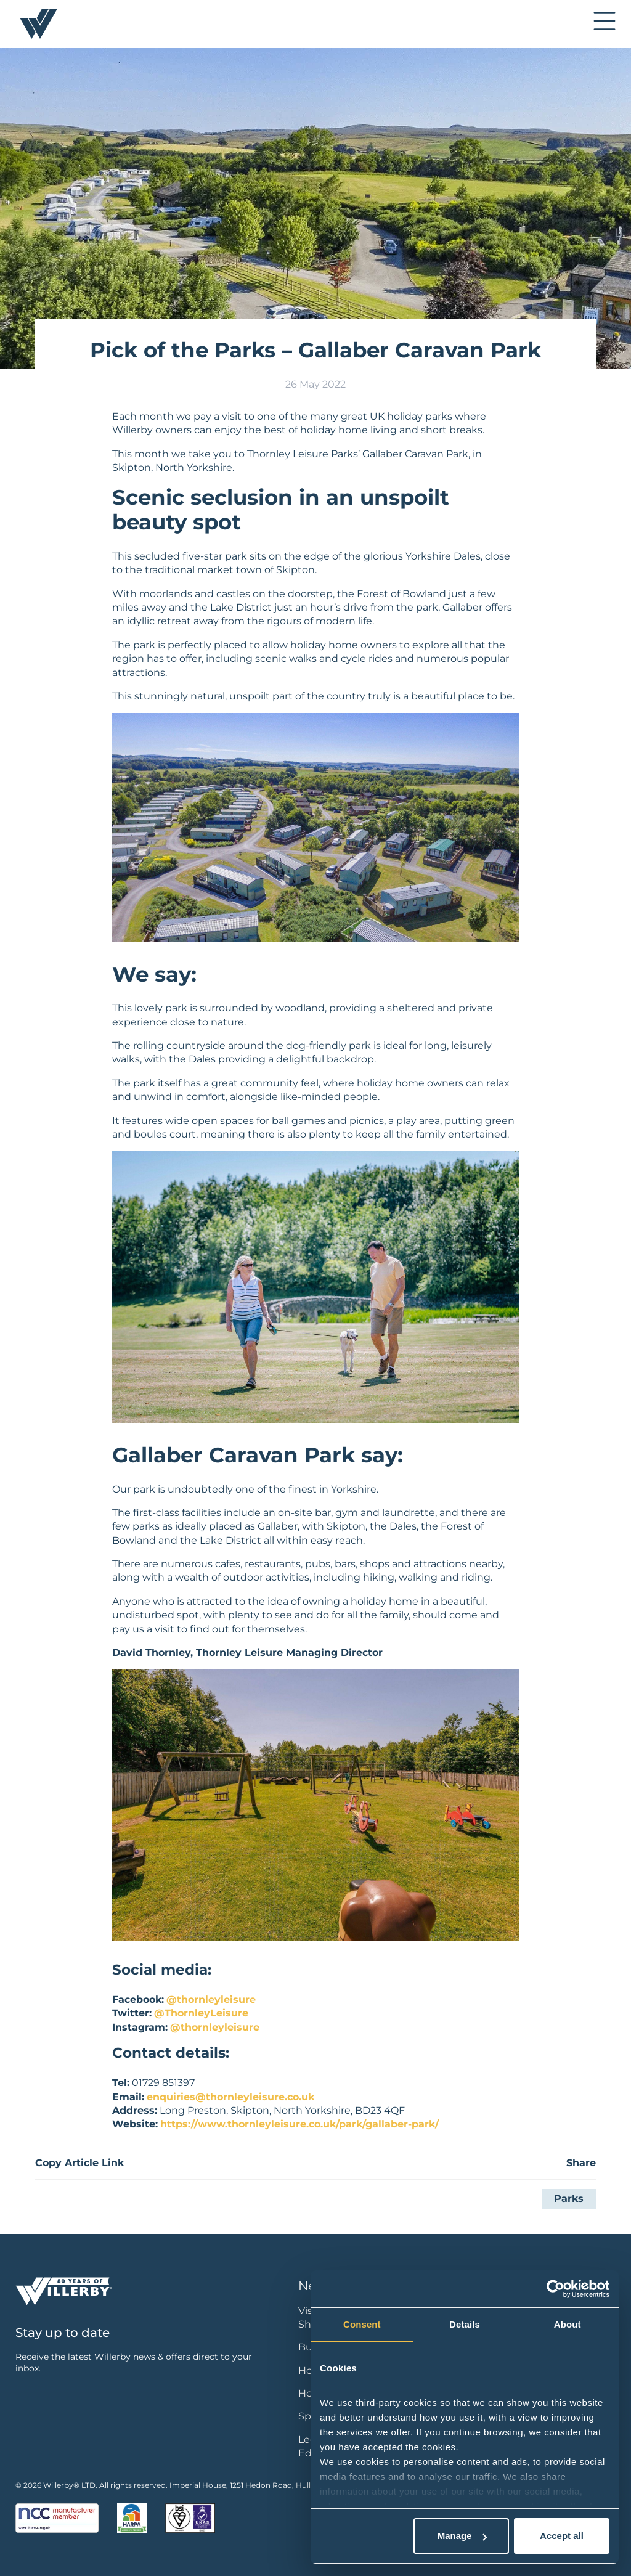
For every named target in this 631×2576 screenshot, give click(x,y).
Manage (462, 2535)
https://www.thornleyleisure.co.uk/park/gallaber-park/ (299, 2124)
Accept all (562, 2535)
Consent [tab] (362, 2324)
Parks (569, 2198)
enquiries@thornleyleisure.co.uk (230, 2097)
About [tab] (567, 2324)
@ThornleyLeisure (201, 2013)
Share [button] (581, 2163)
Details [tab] (464, 2324)
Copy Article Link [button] (79, 2163)
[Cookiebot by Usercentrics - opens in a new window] (555, 2289)
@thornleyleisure (211, 1999)
